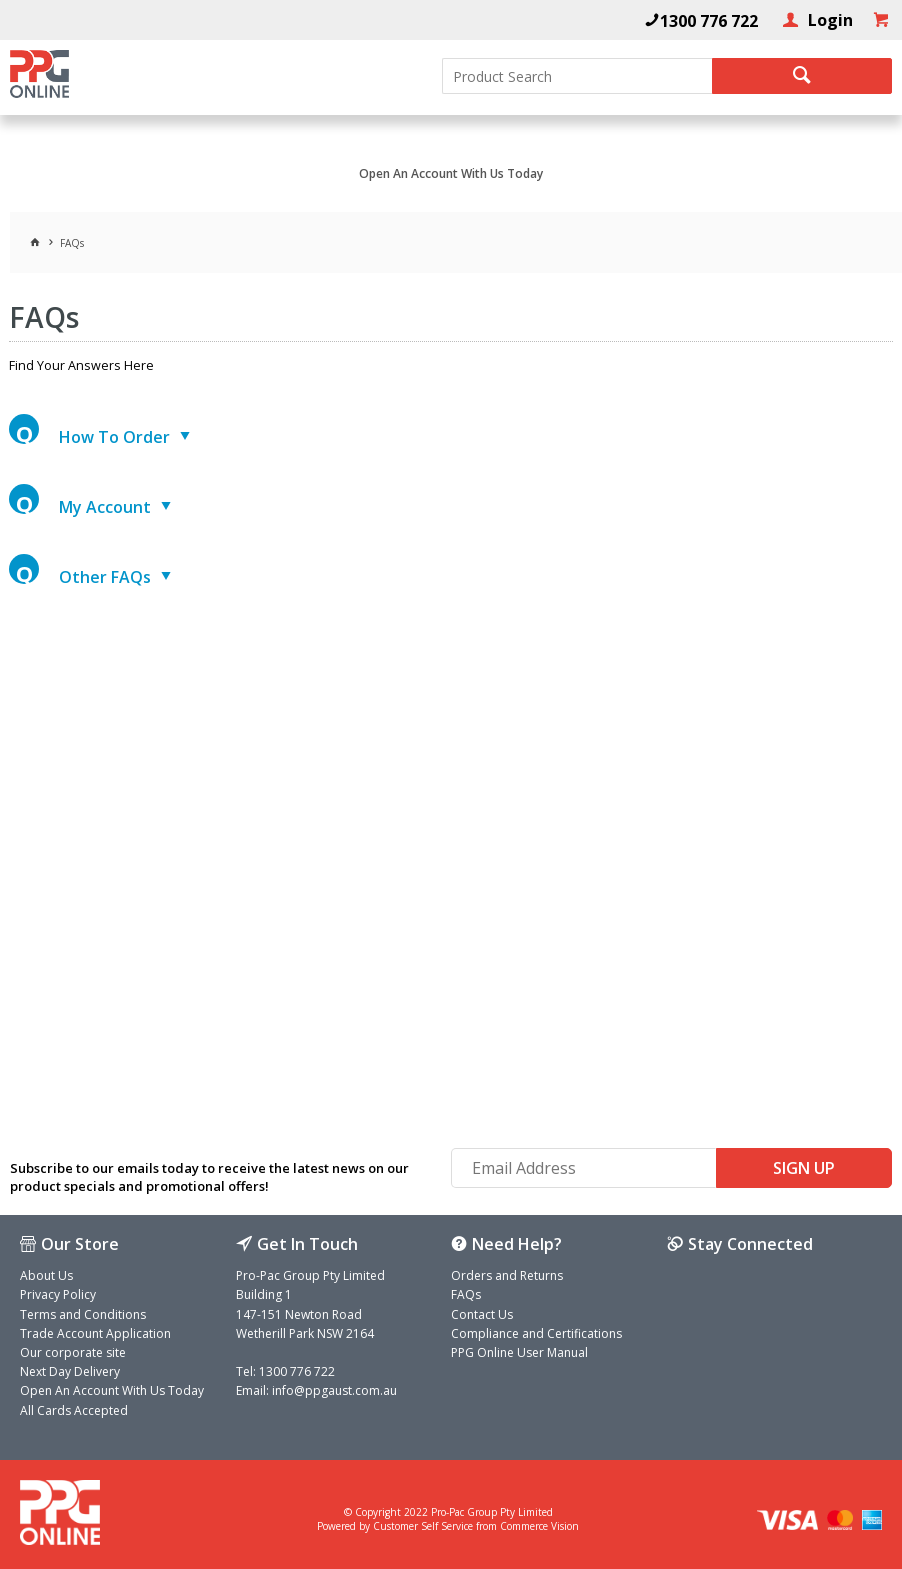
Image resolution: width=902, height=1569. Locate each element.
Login (828, 20)
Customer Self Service (423, 1526)
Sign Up (804, 1168)
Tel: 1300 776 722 (285, 1371)
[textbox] (577, 76)
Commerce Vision (539, 1526)
